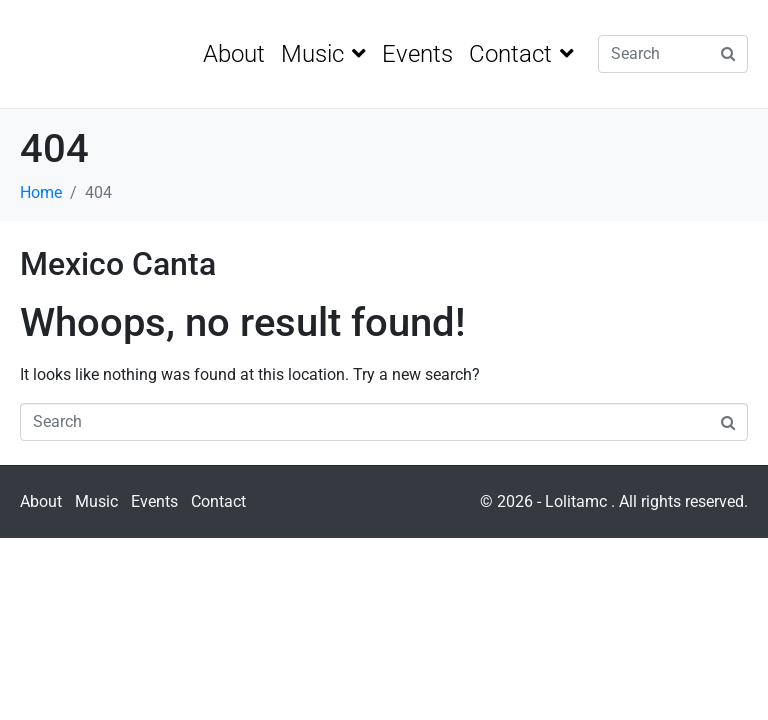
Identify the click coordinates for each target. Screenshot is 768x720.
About (234, 54)
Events (417, 54)
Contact (521, 54)
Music (323, 54)
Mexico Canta (118, 264)
